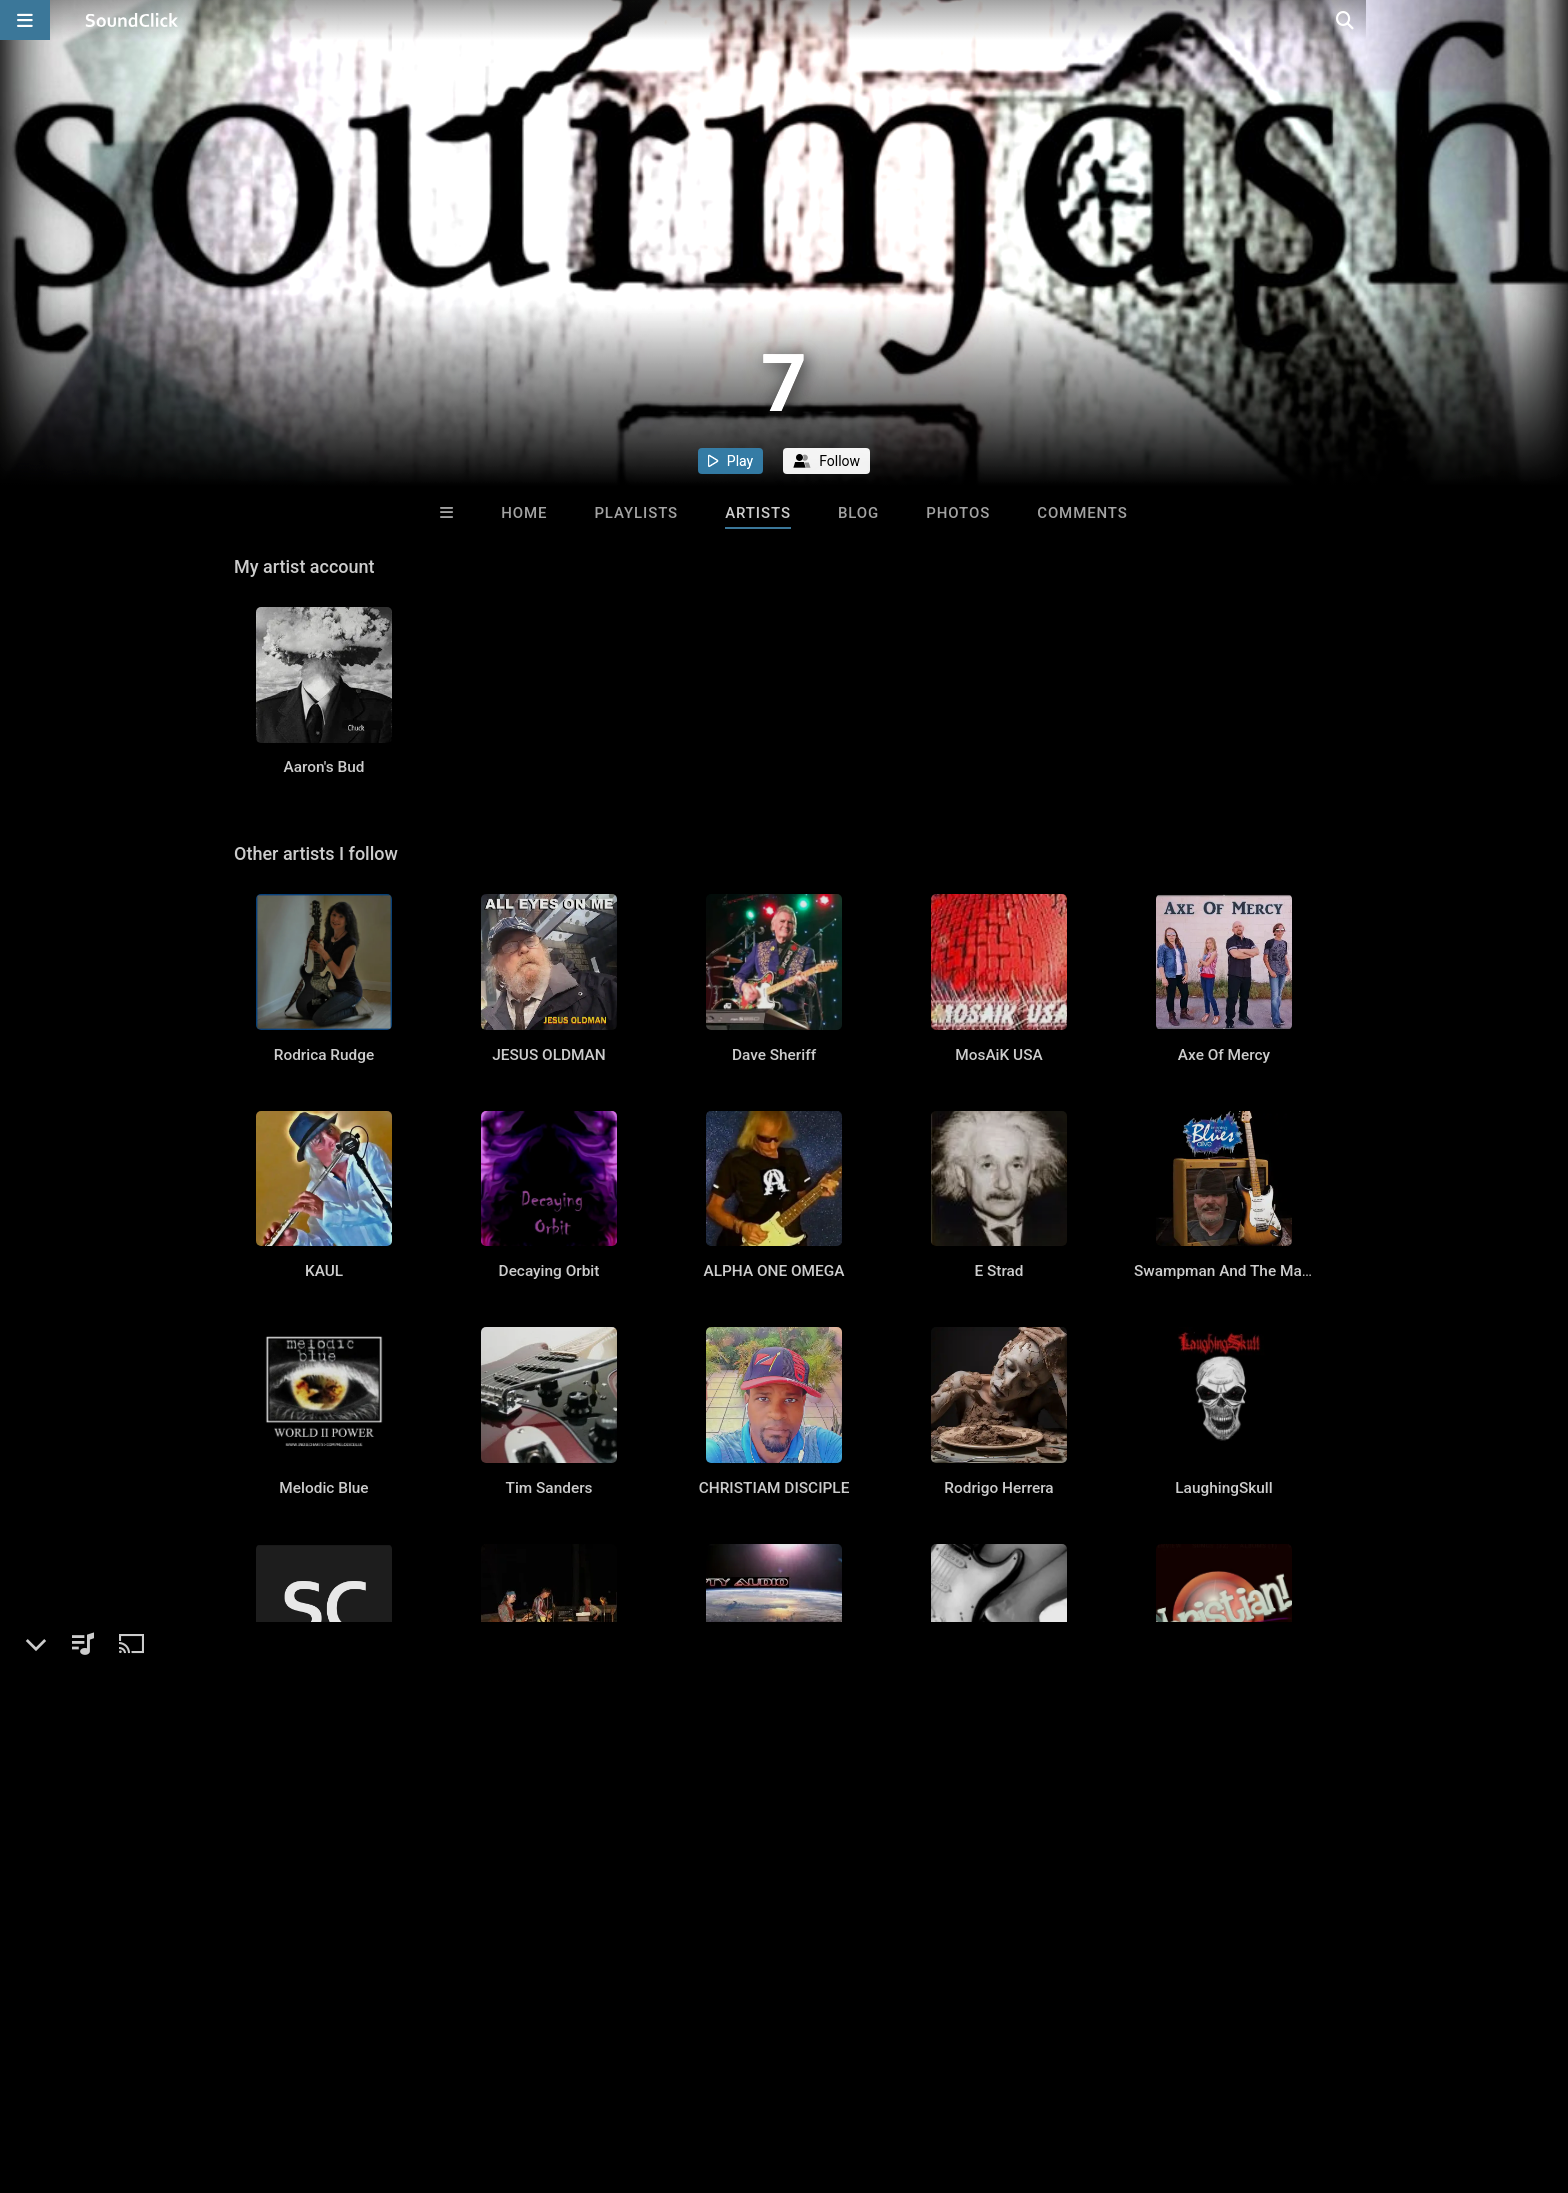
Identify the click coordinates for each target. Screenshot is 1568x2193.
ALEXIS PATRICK (549, 2092)
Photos (958, 513)
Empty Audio (773, 1847)
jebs (999, 2092)
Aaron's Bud (324, 796)
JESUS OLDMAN (548, 1112)
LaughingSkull (1223, 1602)
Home (524, 513)
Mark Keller (324, 1847)
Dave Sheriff (774, 1112)
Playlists (636, 513)
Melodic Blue (323, 1602)
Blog (858, 513)
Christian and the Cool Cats (1227, 1847)
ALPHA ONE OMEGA (774, 1357)
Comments (1082, 513)
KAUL (324, 1357)
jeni (999, 1847)
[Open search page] (1548, 20)
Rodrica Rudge (324, 1112)
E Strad (998, 1357)
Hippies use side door (549, 1847)
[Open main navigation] (25, 20)
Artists (758, 513)
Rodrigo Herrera (998, 1602)
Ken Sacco (324, 2092)
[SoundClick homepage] (132, 20)
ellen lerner (774, 2092)
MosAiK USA (998, 1112)
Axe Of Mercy (1224, 1112)
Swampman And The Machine (1236, 1357)
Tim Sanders (549, 1602)
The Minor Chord (1223, 2092)
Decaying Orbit (549, 1357)
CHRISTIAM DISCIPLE (774, 1602)
